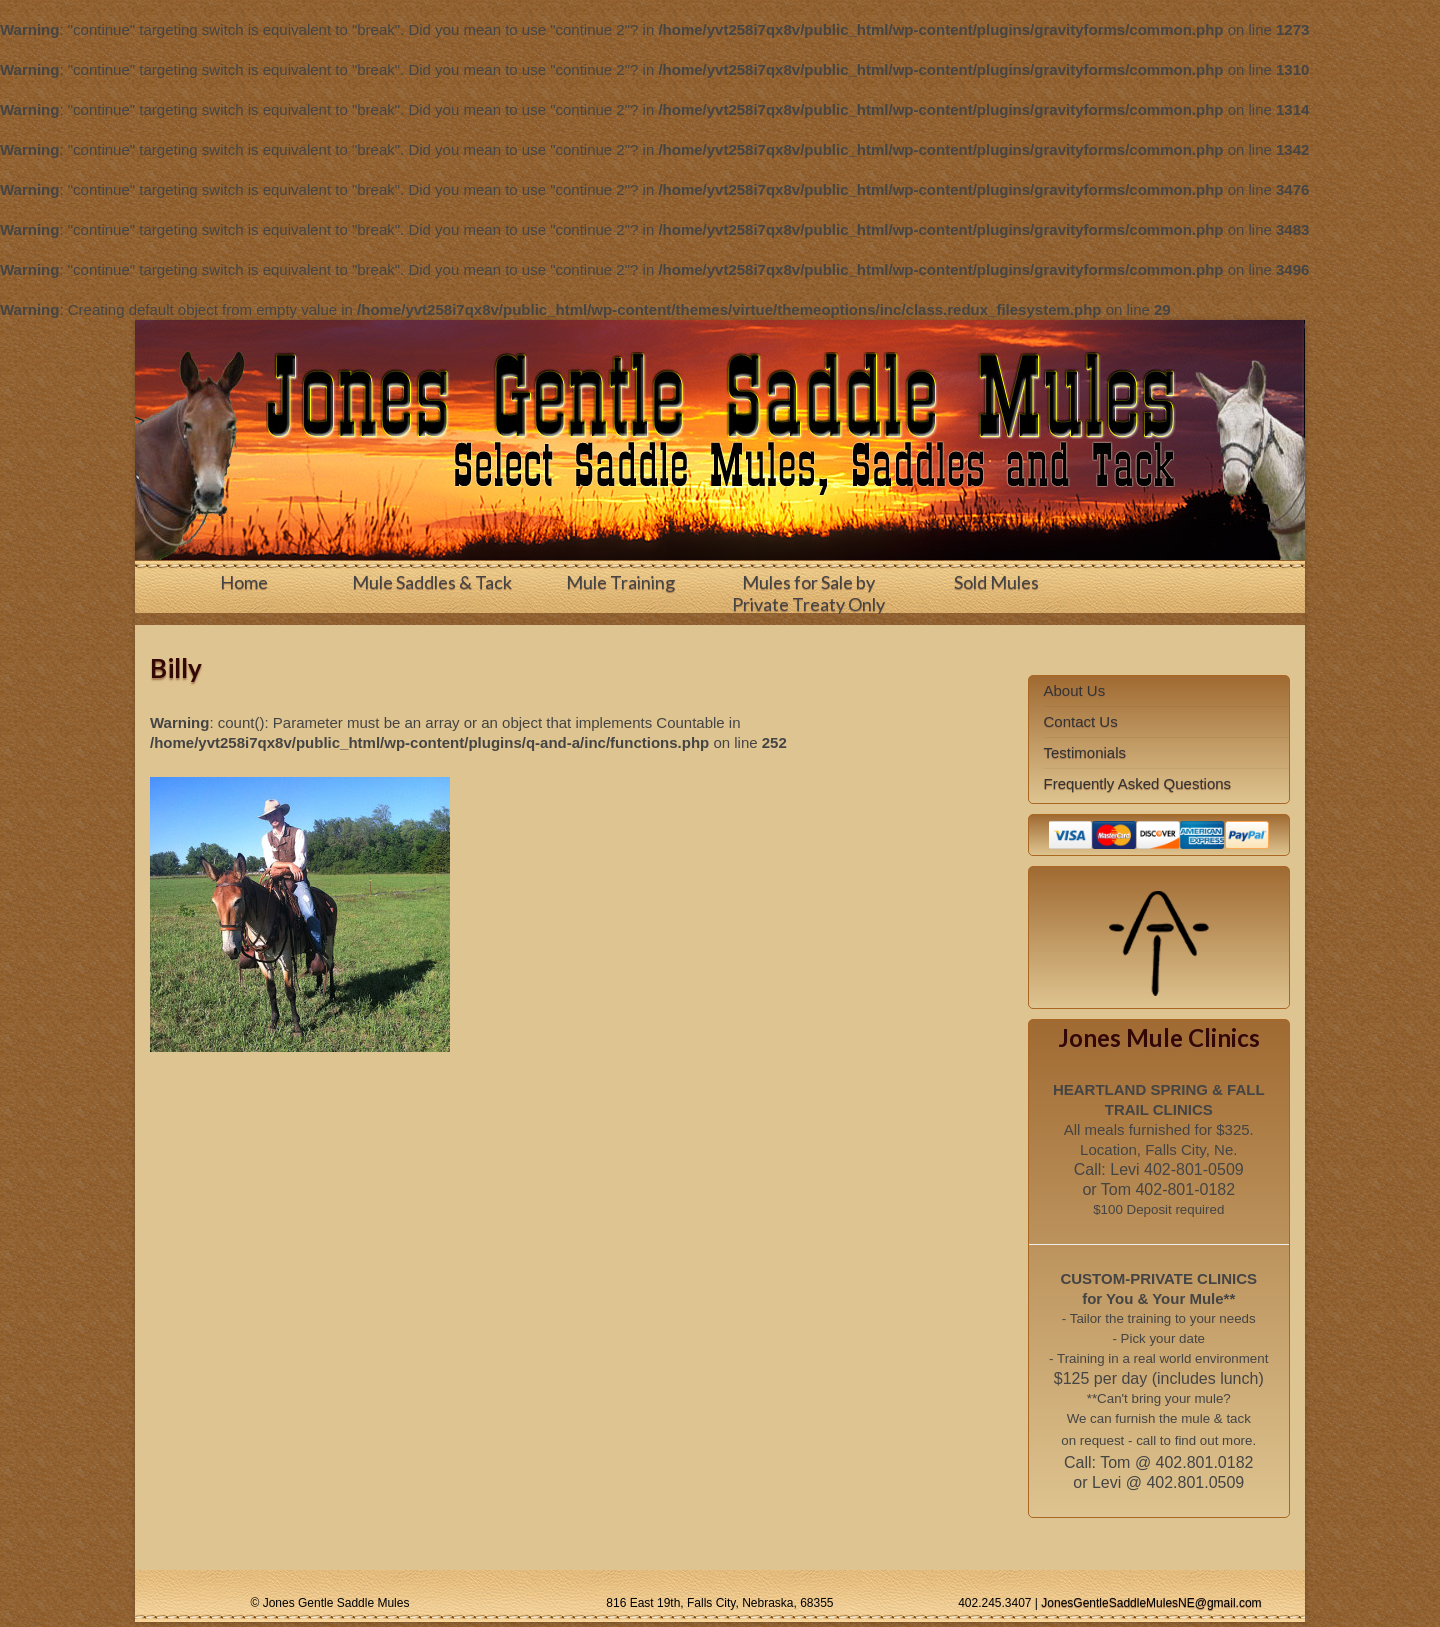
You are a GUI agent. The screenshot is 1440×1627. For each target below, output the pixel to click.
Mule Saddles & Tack (432, 582)
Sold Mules (996, 582)
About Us (1075, 690)
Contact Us (1081, 721)
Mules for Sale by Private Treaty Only (808, 593)
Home (244, 582)
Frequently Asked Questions (1138, 783)
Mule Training (620, 582)
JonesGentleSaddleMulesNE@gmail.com (1151, 1603)
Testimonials (1085, 752)
